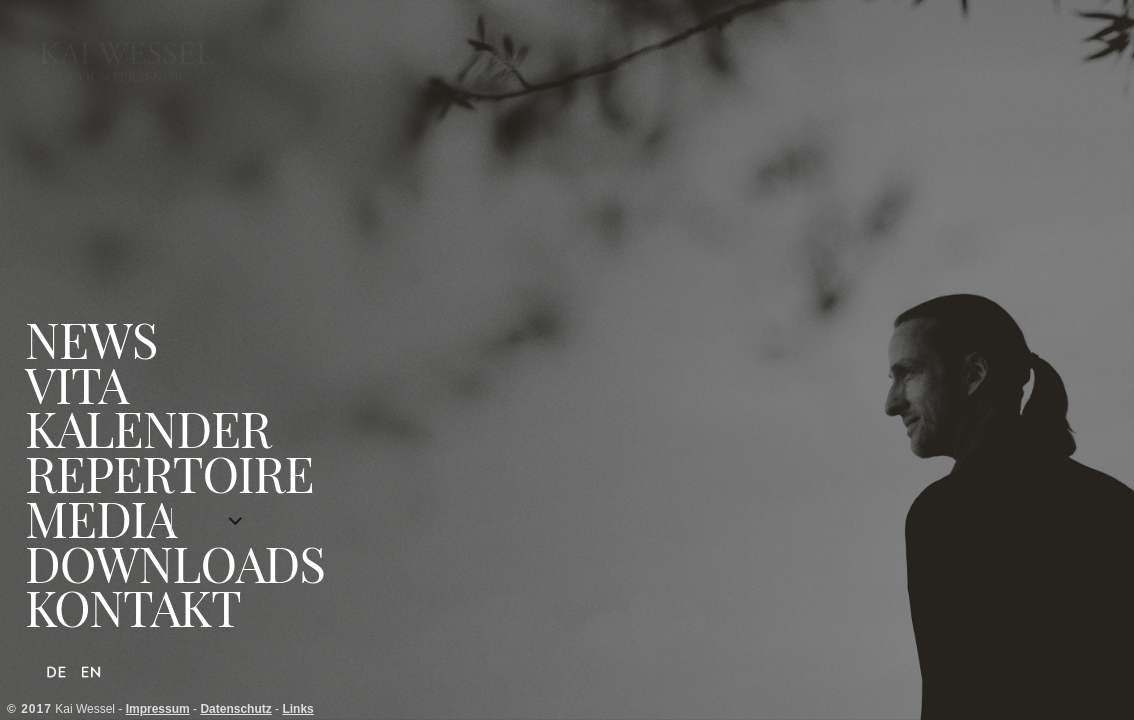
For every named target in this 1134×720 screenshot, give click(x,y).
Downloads (175, 563)
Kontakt (133, 607)
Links (297, 709)
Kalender (148, 428)
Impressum (158, 709)
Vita (76, 384)
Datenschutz (235, 709)
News (91, 339)
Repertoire (169, 473)
